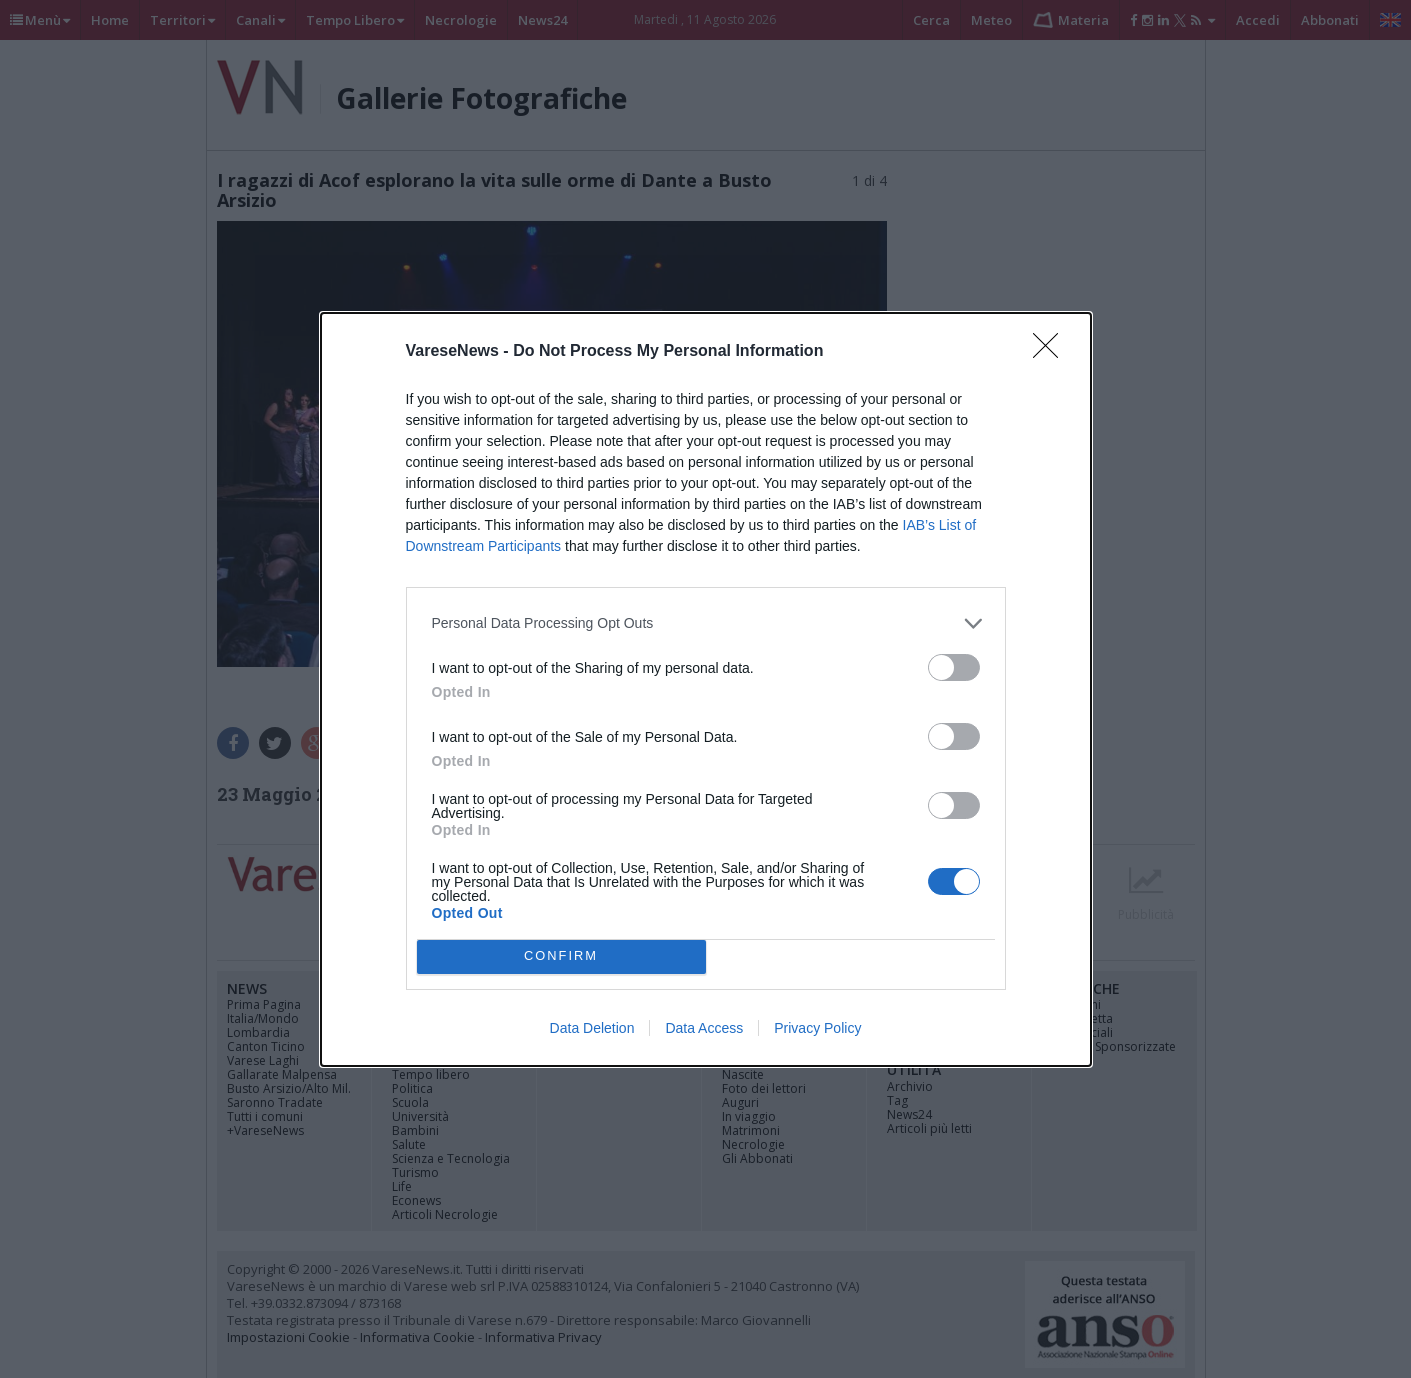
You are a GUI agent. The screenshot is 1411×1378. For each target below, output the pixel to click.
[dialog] (706, 689)
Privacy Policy (817, 1028)
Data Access (704, 1028)
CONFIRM (561, 955)
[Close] (1052, 352)
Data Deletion (592, 1028)
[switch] (954, 667)
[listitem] (706, 623)
